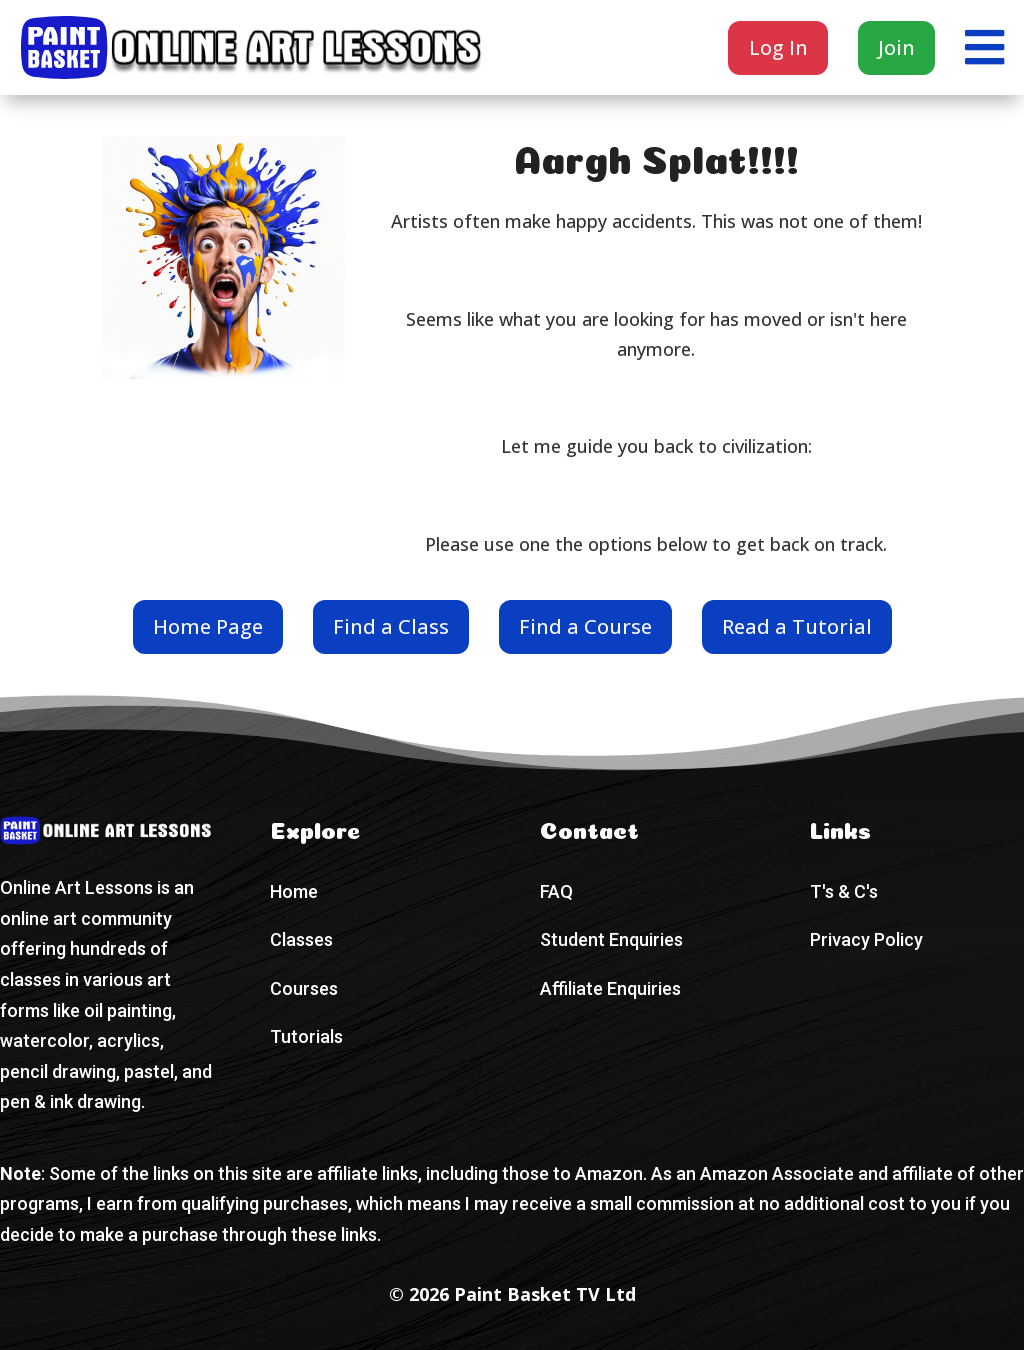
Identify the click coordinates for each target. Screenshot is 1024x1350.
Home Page (208, 626)
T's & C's (844, 891)
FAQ (556, 891)
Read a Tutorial (797, 626)
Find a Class (391, 626)
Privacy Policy (866, 939)
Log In (778, 47)
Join (896, 47)
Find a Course (585, 626)
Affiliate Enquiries (610, 988)
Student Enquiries (611, 939)
